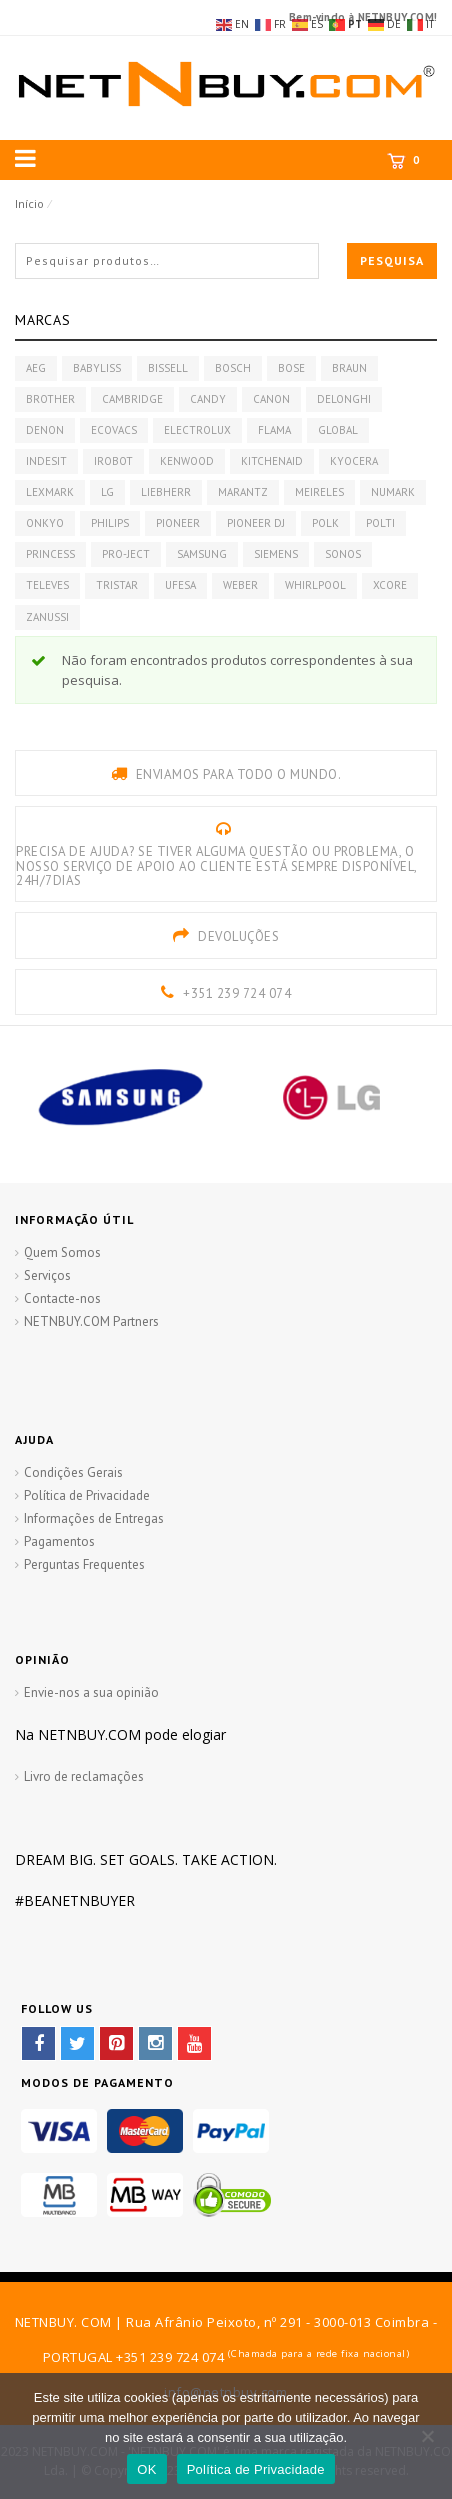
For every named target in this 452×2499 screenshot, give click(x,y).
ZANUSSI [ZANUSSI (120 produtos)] (47, 617)
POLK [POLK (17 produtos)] (325, 523)
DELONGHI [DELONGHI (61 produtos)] (344, 399)
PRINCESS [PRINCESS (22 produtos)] (50, 554)
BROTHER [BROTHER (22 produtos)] (50, 399)
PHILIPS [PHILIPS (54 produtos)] (110, 523)
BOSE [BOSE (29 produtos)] (291, 368)
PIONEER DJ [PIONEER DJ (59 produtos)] (256, 523)
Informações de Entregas (94, 1518)
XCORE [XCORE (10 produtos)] (390, 585)
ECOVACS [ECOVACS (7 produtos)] (114, 430)
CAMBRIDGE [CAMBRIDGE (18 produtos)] (132, 399)
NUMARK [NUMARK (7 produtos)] (393, 492)
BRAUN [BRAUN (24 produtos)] (349, 368)
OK (146, 2469)
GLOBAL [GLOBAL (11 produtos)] (338, 430)
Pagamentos (59, 1541)
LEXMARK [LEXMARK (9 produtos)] (50, 492)
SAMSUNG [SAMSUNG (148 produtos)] (202, 554)
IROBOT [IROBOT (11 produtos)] (113, 461)
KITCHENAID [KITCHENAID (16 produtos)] (272, 461)
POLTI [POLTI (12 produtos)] (380, 523)
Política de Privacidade (87, 1495)
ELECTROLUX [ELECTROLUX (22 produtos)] (197, 430)
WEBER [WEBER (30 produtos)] (240, 585)
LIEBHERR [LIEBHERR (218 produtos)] (166, 492)
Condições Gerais (73, 1472)
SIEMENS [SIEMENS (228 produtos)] (276, 554)
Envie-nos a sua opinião (91, 1692)
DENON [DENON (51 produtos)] (45, 430)
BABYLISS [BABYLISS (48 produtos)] (97, 368)
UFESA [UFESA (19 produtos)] (180, 585)
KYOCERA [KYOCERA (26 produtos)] (354, 461)
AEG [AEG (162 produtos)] (36, 368)
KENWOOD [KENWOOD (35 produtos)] (187, 461)
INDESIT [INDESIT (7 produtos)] (46, 461)
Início (29, 203)
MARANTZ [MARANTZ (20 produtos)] (243, 492)
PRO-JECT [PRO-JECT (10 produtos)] (126, 554)
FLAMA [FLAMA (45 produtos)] (274, 430)
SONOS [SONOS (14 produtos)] (343, 554)
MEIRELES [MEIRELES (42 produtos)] (319, 492)
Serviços (47, 1275)
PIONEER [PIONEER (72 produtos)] (178, 523)
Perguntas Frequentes (84, 1564)
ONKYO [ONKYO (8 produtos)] (45, 523)
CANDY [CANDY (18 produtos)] (208, 399)
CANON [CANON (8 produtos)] (271, 399)
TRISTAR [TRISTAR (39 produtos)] (117, 585)
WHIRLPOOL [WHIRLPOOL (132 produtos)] (315, 585)
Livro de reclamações (84, 1776)
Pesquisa (392, 260)
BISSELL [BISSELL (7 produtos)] (168, 368)
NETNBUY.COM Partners (91, 1321)
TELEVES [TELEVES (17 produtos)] (47, 585)
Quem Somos (62, 1252)
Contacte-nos (62, 1298)
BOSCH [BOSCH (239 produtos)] (233, 368)
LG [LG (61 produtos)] (107, 492)
